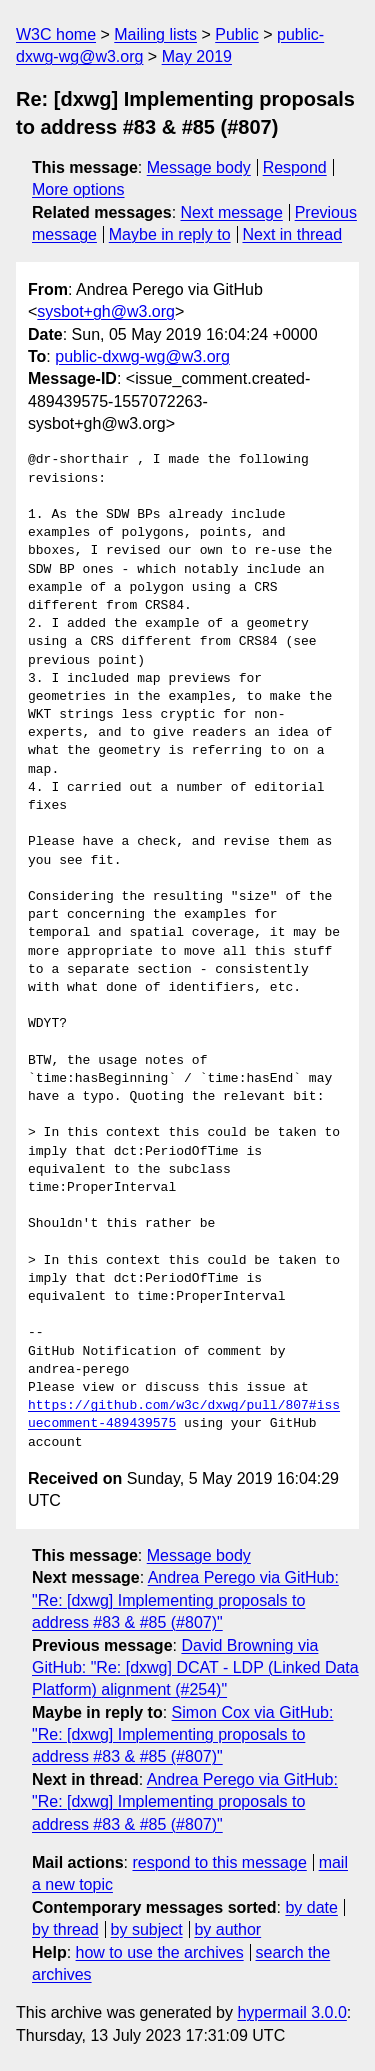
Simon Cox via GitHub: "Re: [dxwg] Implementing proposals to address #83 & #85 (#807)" (182, 1735)
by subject (147, 1929)
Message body (199, 167)
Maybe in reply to (170, 234)
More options (78, 189)
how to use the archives (160, 1952)
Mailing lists (155, 34)
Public (237, 34)
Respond (295, 167)
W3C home (56, 34)
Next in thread (292, 234)
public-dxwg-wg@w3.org (142, 356)
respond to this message (219, 1862)
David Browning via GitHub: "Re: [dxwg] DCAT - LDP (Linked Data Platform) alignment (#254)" (195, 1668)
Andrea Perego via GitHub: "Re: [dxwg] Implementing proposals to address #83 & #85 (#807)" (185, 1600)
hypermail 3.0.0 (291, 2012)
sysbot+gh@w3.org (106, 311)
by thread (65, 1929)
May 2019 (197, 56)
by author (227, 1929)
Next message (232, 212)
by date (311, 1907)
